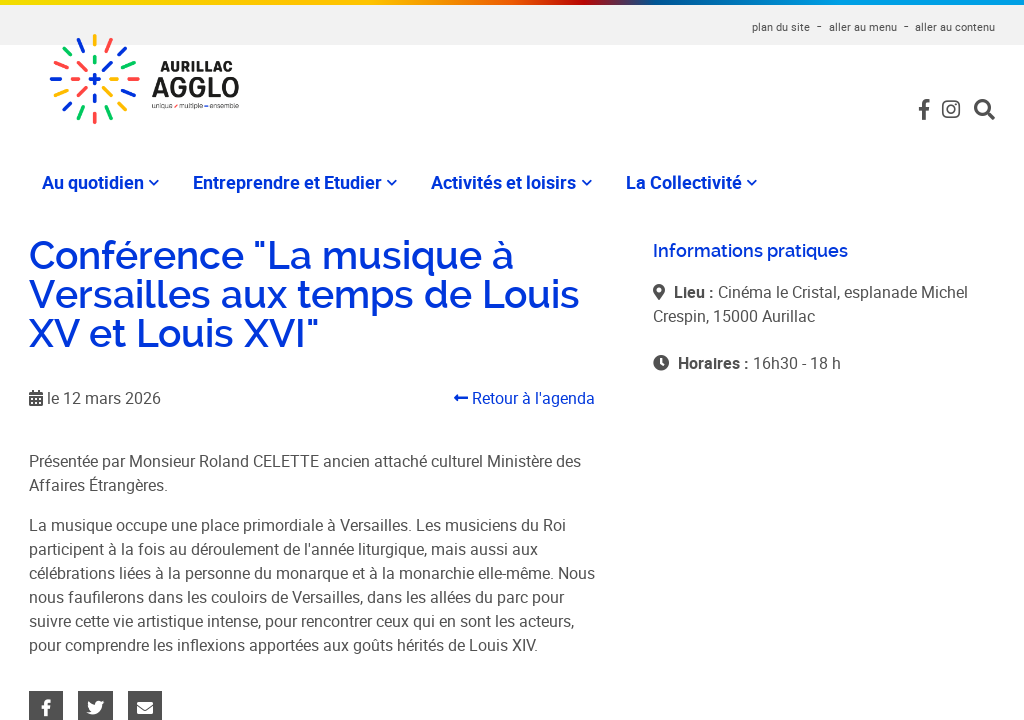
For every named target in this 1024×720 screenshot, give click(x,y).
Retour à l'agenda (524, 398)
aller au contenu (955, 26)
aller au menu (863, 26)
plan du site (781, 26)
